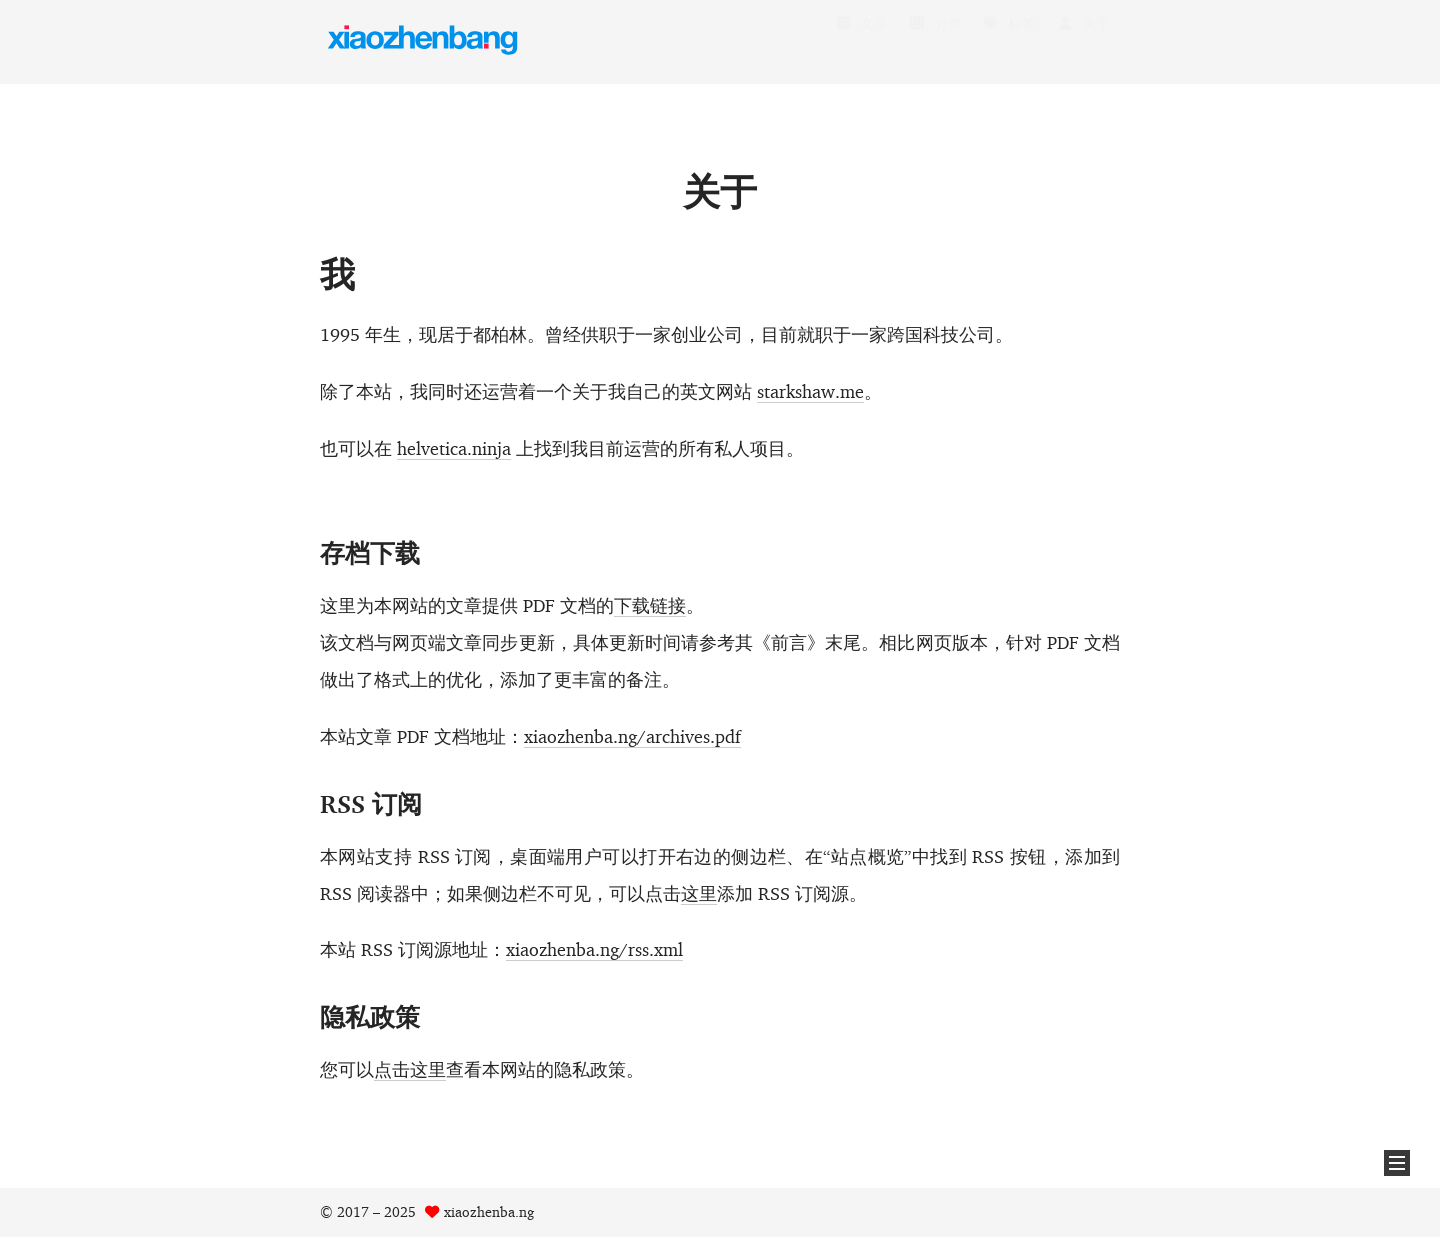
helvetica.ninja (454, 448)
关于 (1083, 42)
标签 (1009, 42)
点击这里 (410, 1069)
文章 (861, 42)
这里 (699, 892)
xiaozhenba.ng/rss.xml (594, 949)
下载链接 (650, 605)
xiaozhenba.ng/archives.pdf (632, 735)
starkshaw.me (810, 391)
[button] (1397, 1163)
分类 (935, 42)
